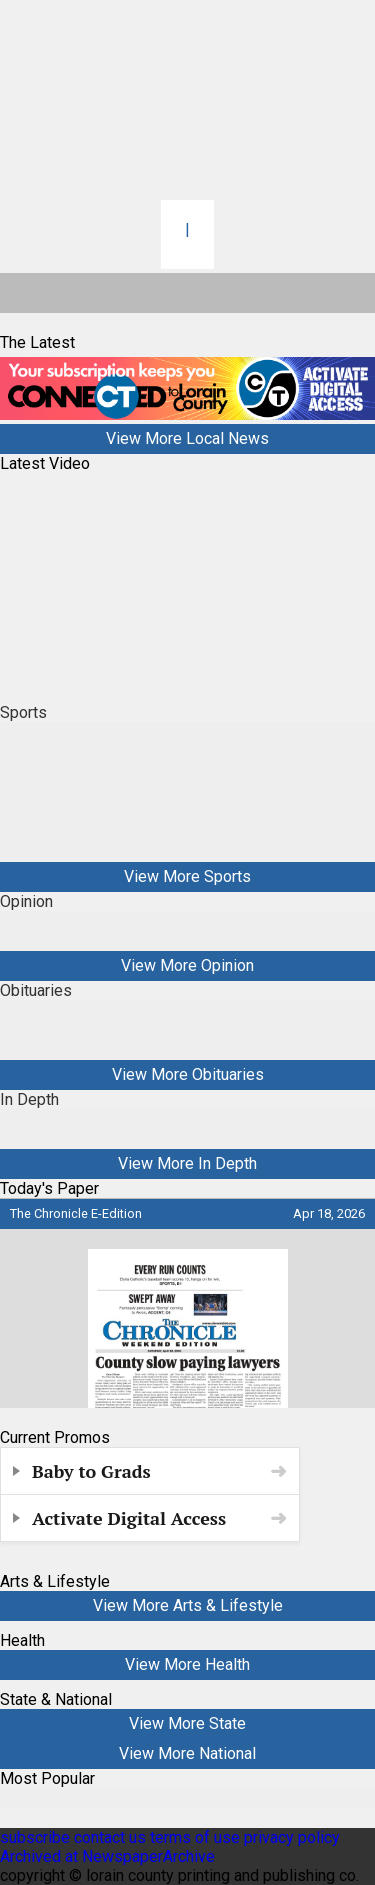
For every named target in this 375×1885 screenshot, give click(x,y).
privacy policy (292, 1837)
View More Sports (187, 876)
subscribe (35, 1837)
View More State (187, 1723)
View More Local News (187, 438)
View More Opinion (187, 965)
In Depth (29, 1099)
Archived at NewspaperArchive (107, 1856)
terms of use (197, 1837)
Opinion (26, 901)
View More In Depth (187, 1163)
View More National (187, 1753)
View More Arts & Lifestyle (188, 1605)
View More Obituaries (188, 1074)
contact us (110, 1837)
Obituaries (36, 990)
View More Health (187, 1664)
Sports (23, 712)
